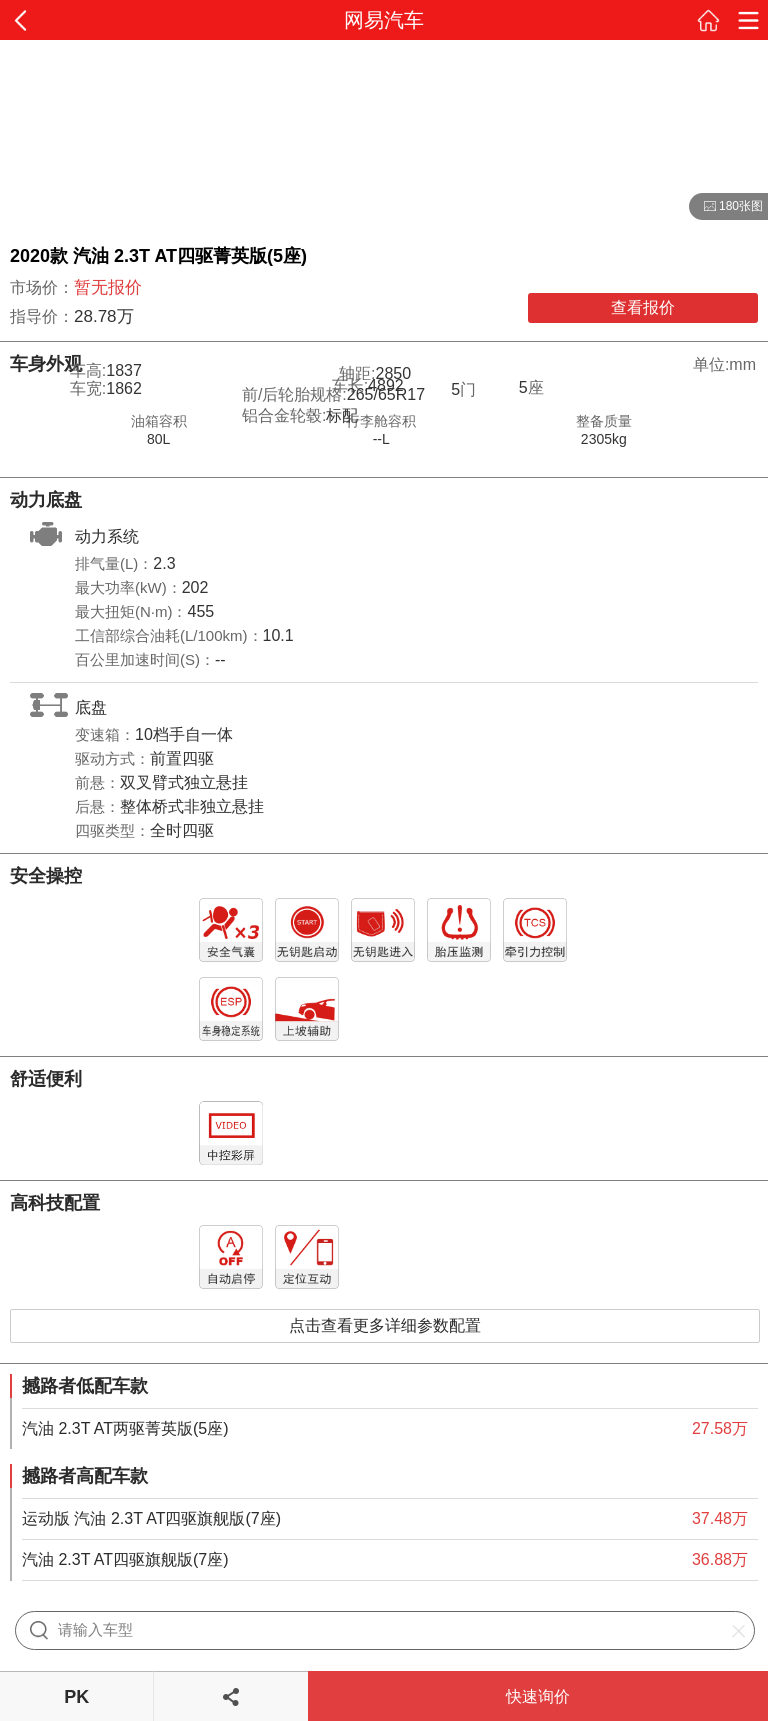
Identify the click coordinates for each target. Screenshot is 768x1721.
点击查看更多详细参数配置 (385, 1325)
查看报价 (643, 307)
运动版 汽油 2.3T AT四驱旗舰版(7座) (151, 1518)
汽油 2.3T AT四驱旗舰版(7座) (125, 1559)
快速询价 (538, 1696)
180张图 (726, 207)
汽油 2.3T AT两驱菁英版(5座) (125, 1428)
